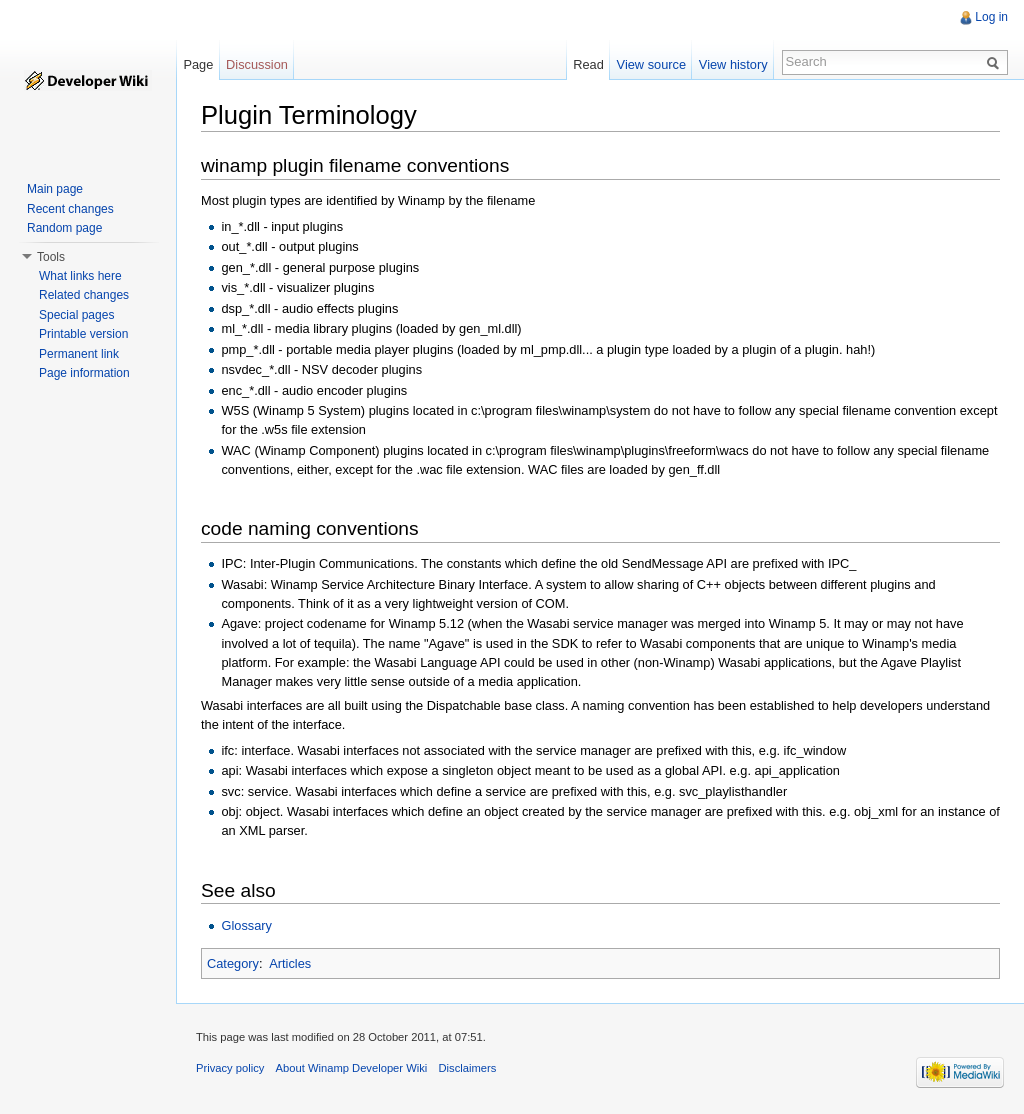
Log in (991, 17)
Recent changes (70, 209)
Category (233, 963)
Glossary (246, 925)
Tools (51, 257)
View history (733, 64)
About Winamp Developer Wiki (352, 1068)
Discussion (257, 64)
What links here (80, 276)
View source (651, 64)
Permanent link (79, 354)
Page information (84, 373)
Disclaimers (467, 1068)
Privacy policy (230, 1068)
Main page (55, 189)
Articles (290, 963)
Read (588, 64)
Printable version (83, 334)
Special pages (76, 315)
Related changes (84, 295)
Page (198, 64)
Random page (64, 228)
